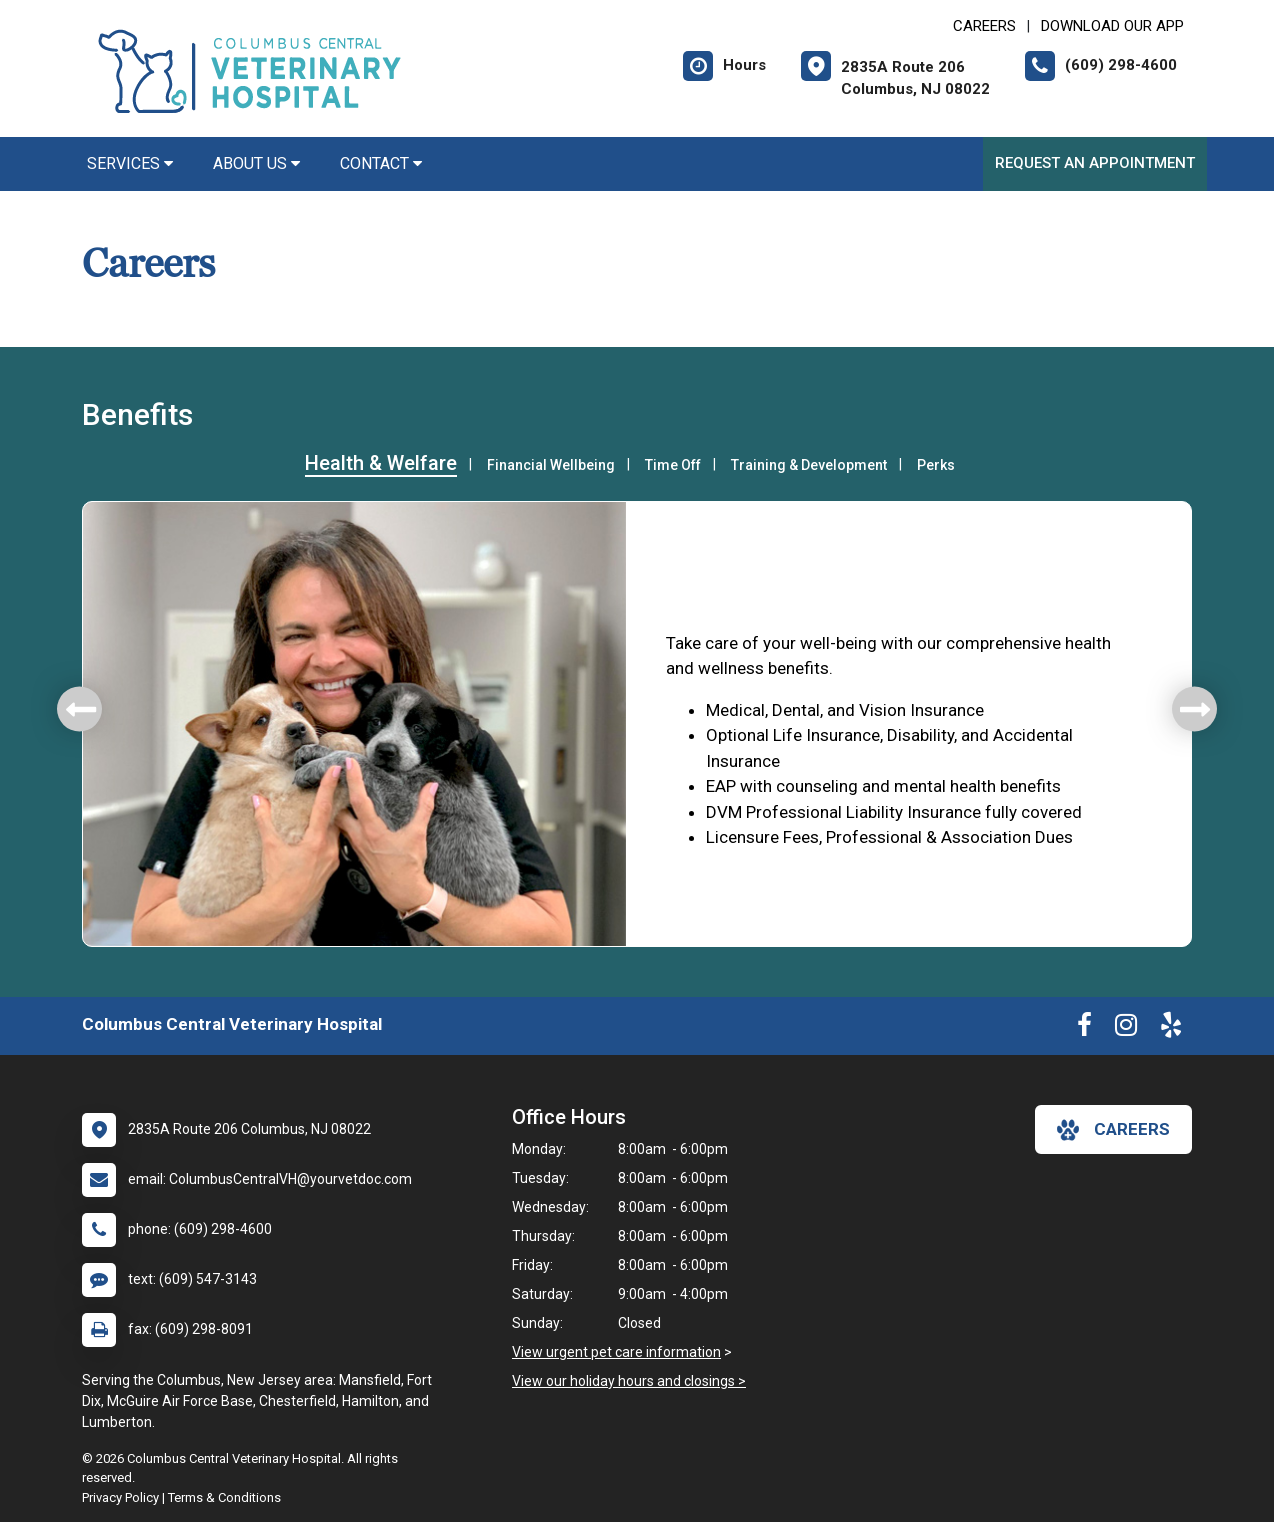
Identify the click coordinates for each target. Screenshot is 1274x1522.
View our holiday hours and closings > (629, 1381)
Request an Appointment (1095, 163)
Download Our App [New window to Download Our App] (1112, 26)
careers (1113, 1130)
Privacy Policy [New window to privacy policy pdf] (120, 1497)
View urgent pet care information (616, 1352)
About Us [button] (256, 163)
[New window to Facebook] (1084, 1029)
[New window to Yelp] (1171, 1029)
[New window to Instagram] (1126, 1029)
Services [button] (130, 163)
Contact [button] (381, 163)
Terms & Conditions (224, 1497)
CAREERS (984, 26)
